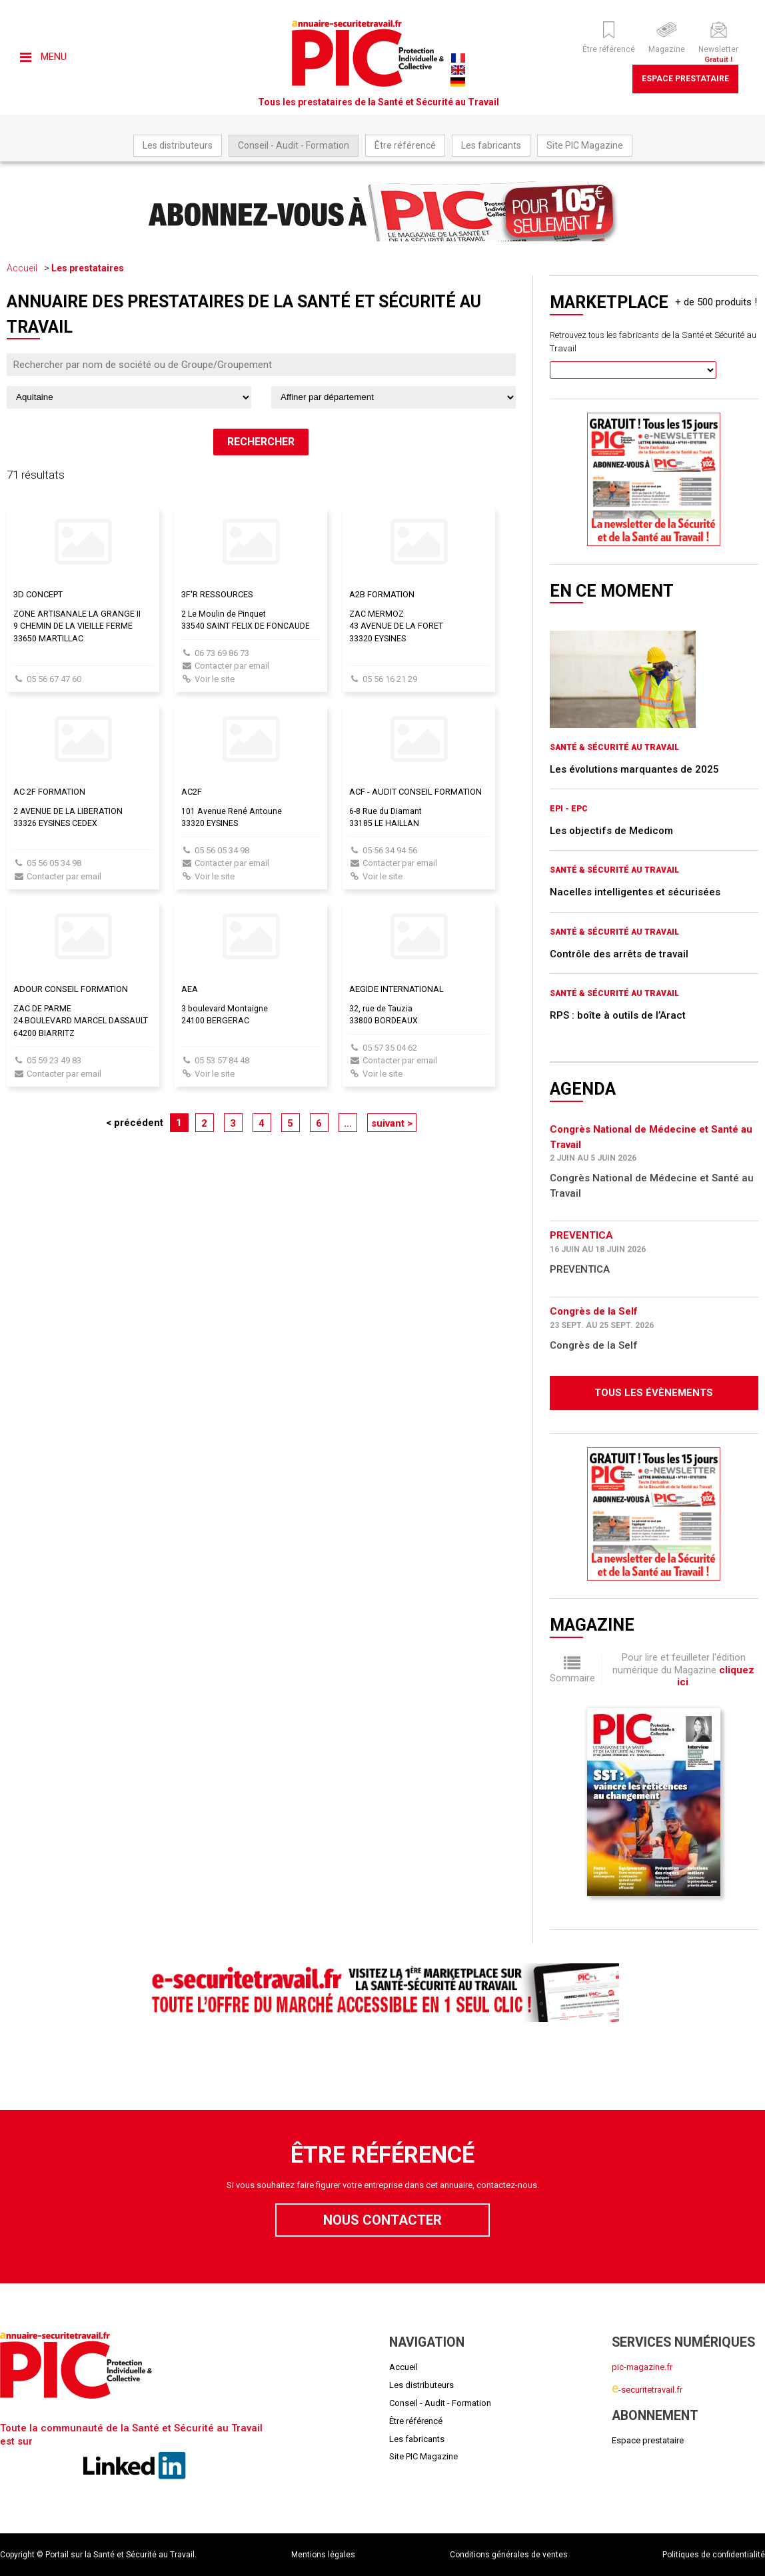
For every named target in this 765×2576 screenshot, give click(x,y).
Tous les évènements (653, 1393)
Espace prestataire (685, 78)
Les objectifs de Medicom (611, 831)
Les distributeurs (178, 145)
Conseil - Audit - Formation (293, 145)
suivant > (391, 1123)
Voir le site (215, 679)
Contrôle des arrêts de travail (619, 954)
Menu (43, 57)
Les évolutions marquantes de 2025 (634, 769)
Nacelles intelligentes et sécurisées (635, 892)
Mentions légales (323, 2554)
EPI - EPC (569, 808)
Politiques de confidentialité (713, 2554)
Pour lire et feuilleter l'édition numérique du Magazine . (683, 1669)
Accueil (22, 268)
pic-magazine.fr (642, 2367)
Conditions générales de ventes (509, 2554)
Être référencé (405, 145)
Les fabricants (491, 145)
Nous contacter (382, 2220)
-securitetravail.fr (647, 2390)
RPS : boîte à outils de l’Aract (618, 1015)
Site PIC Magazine (584, 145)
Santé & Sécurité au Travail (614, 747)
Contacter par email (232, 666)
